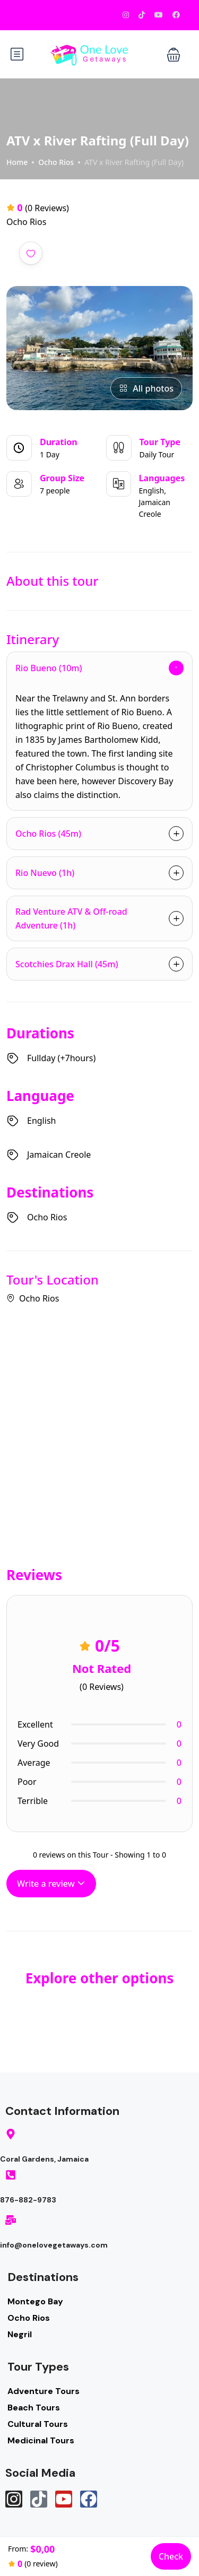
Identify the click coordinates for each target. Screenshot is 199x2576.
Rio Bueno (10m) (48, 668)
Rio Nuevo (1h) (44, 873)
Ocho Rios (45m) (48, 833)
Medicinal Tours (40, 2440)
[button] (173, 54)
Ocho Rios (56, 162)
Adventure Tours (43, 2391)
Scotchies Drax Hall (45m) (66, 964)
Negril (19, 2334)
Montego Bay (35, 2301)
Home (17, 162)
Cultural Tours (37, 2424)
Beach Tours (33, 2407)
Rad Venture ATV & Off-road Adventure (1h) (71, 918)
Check (171, 2556)
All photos (146, 388)
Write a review (51, 1883)
